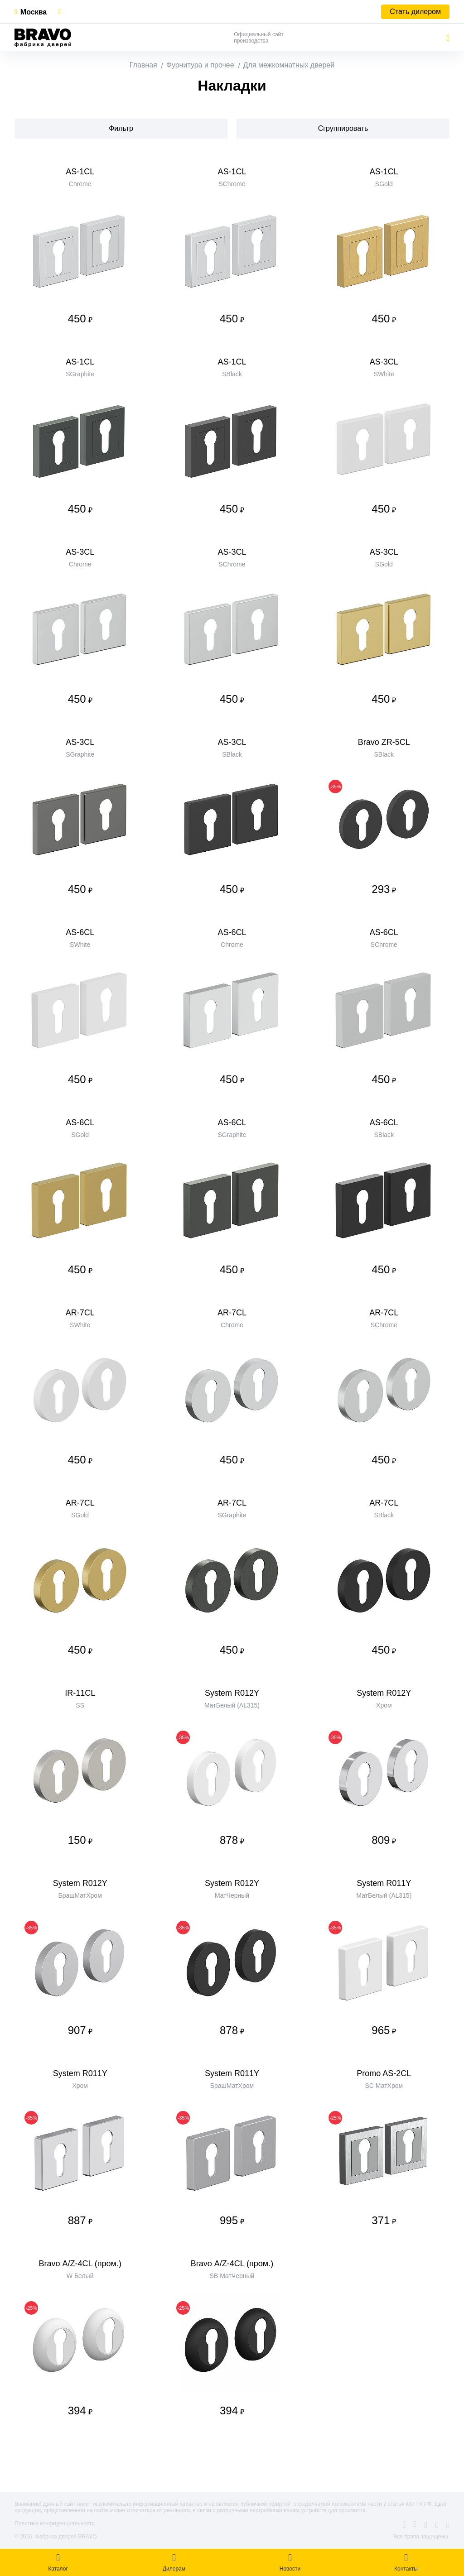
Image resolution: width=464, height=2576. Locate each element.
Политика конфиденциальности (54, 2523)
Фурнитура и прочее (200, 65)
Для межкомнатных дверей (289, 65)
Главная (143, 65)
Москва (33, 12)
